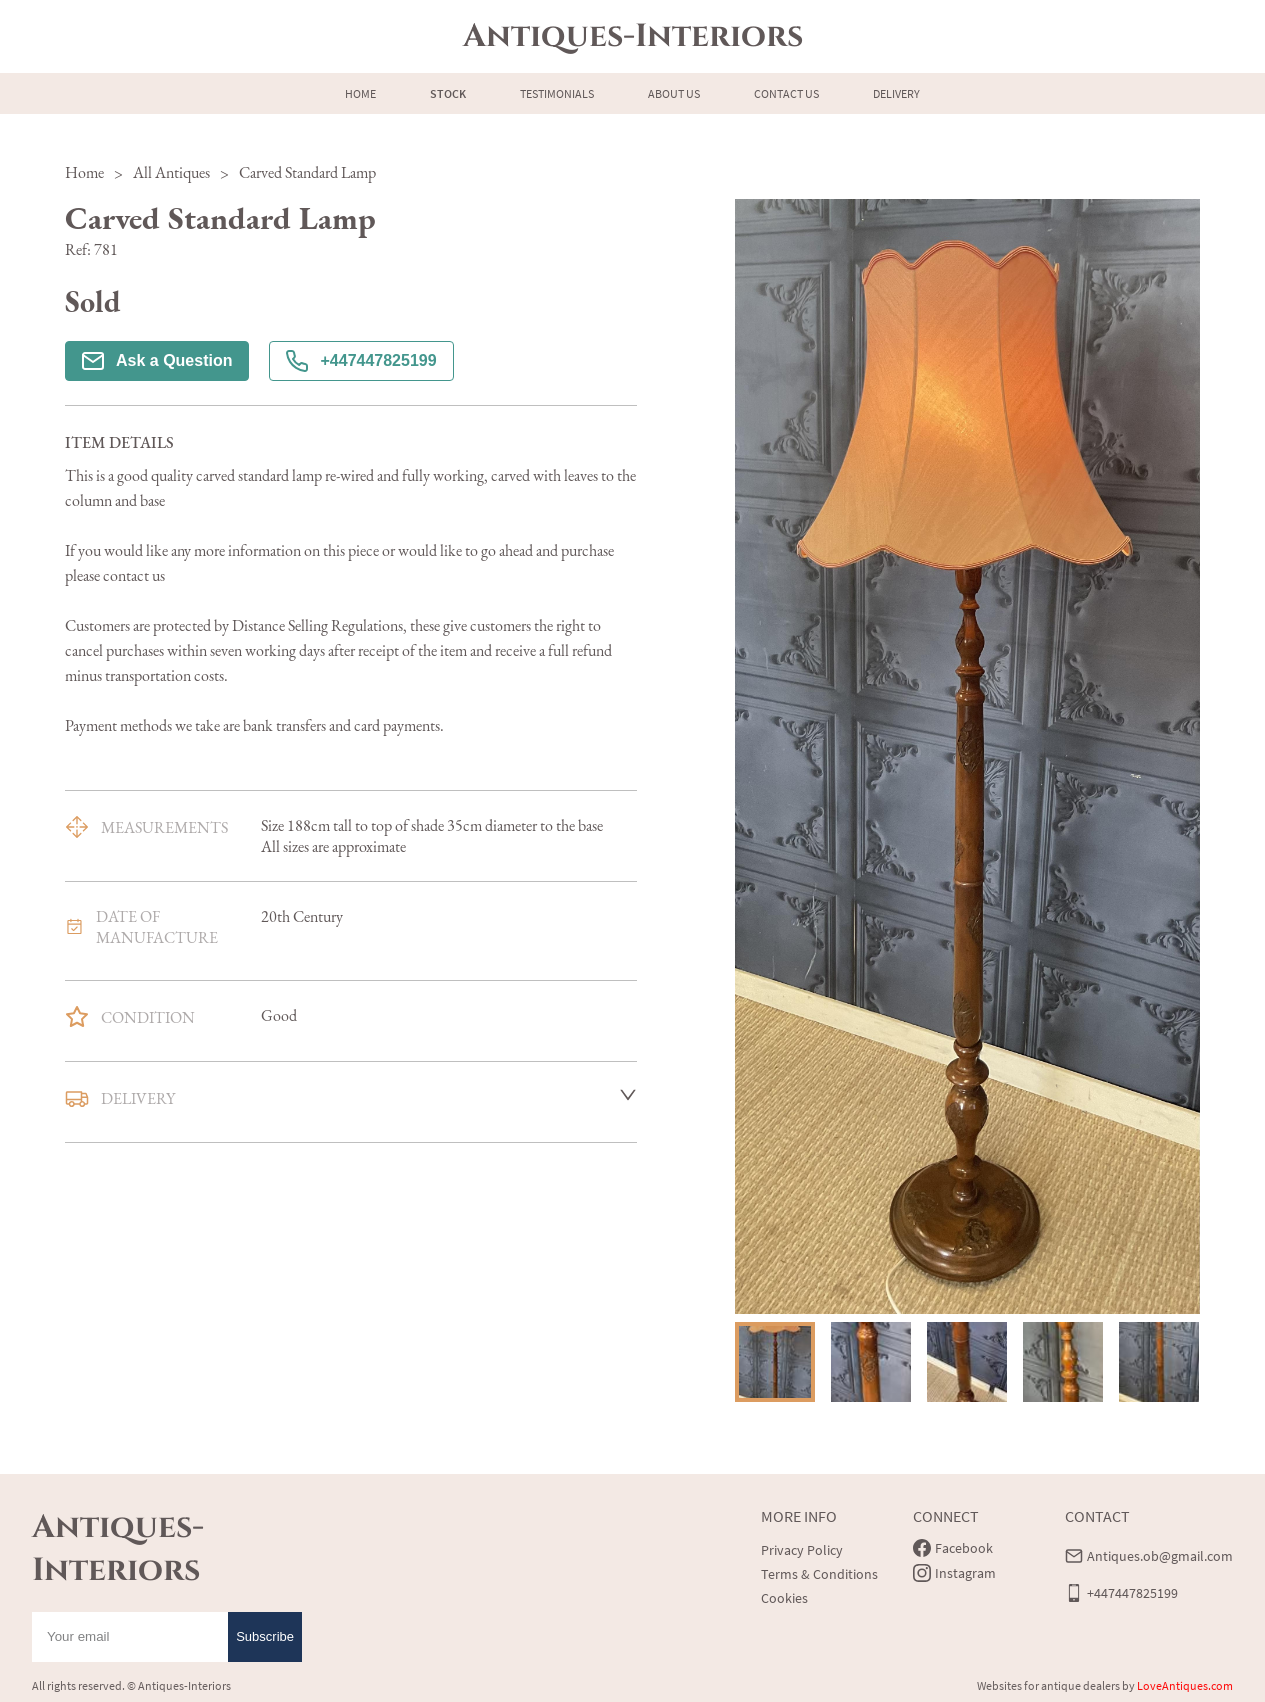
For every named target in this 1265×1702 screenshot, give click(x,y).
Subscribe (265, 1636)
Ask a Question (157, 361)
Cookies (784, 1598)
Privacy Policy (802, 1550)
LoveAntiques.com (1185, 1685)
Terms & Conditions (819, 1574)
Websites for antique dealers (1048, 1685)
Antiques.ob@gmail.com (1160, 1556)
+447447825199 (361, 361)
